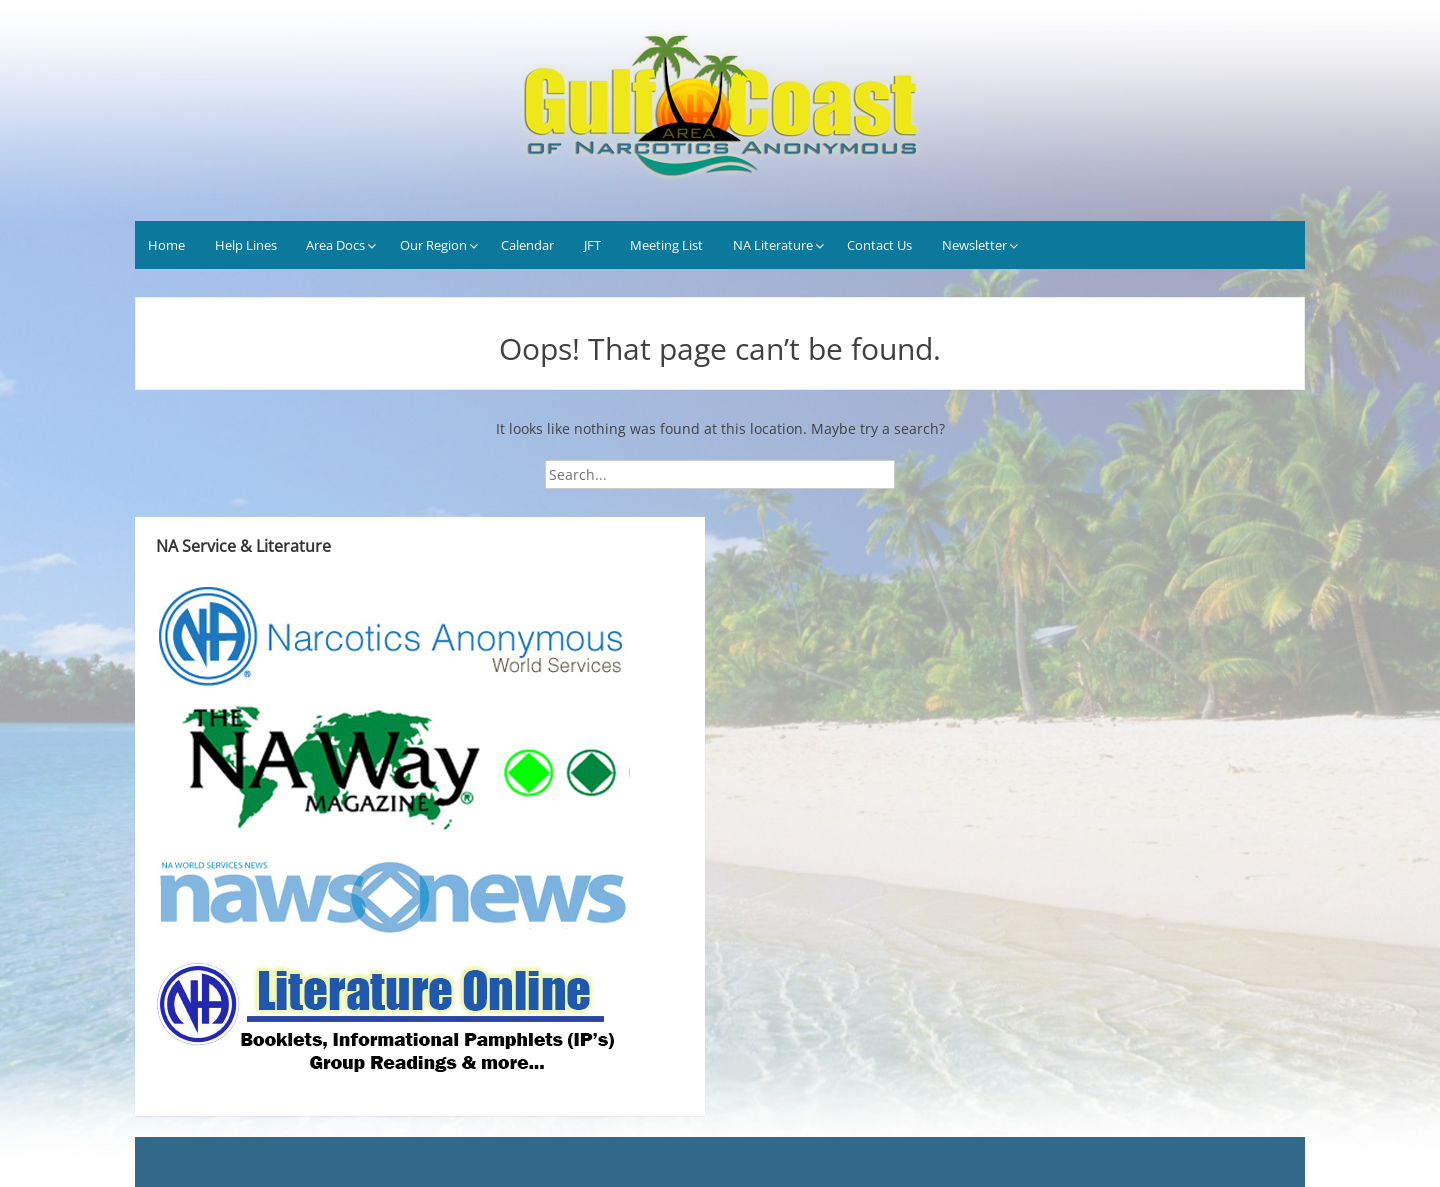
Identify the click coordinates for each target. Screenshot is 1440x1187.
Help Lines (246, 245)
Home (166, 245)
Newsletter (974, 245)
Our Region (433, 245)
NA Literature (773, 245)
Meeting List (666, 245)
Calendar (527, 245)
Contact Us (879, 245)
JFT (592, 245)
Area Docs (335, 245)
